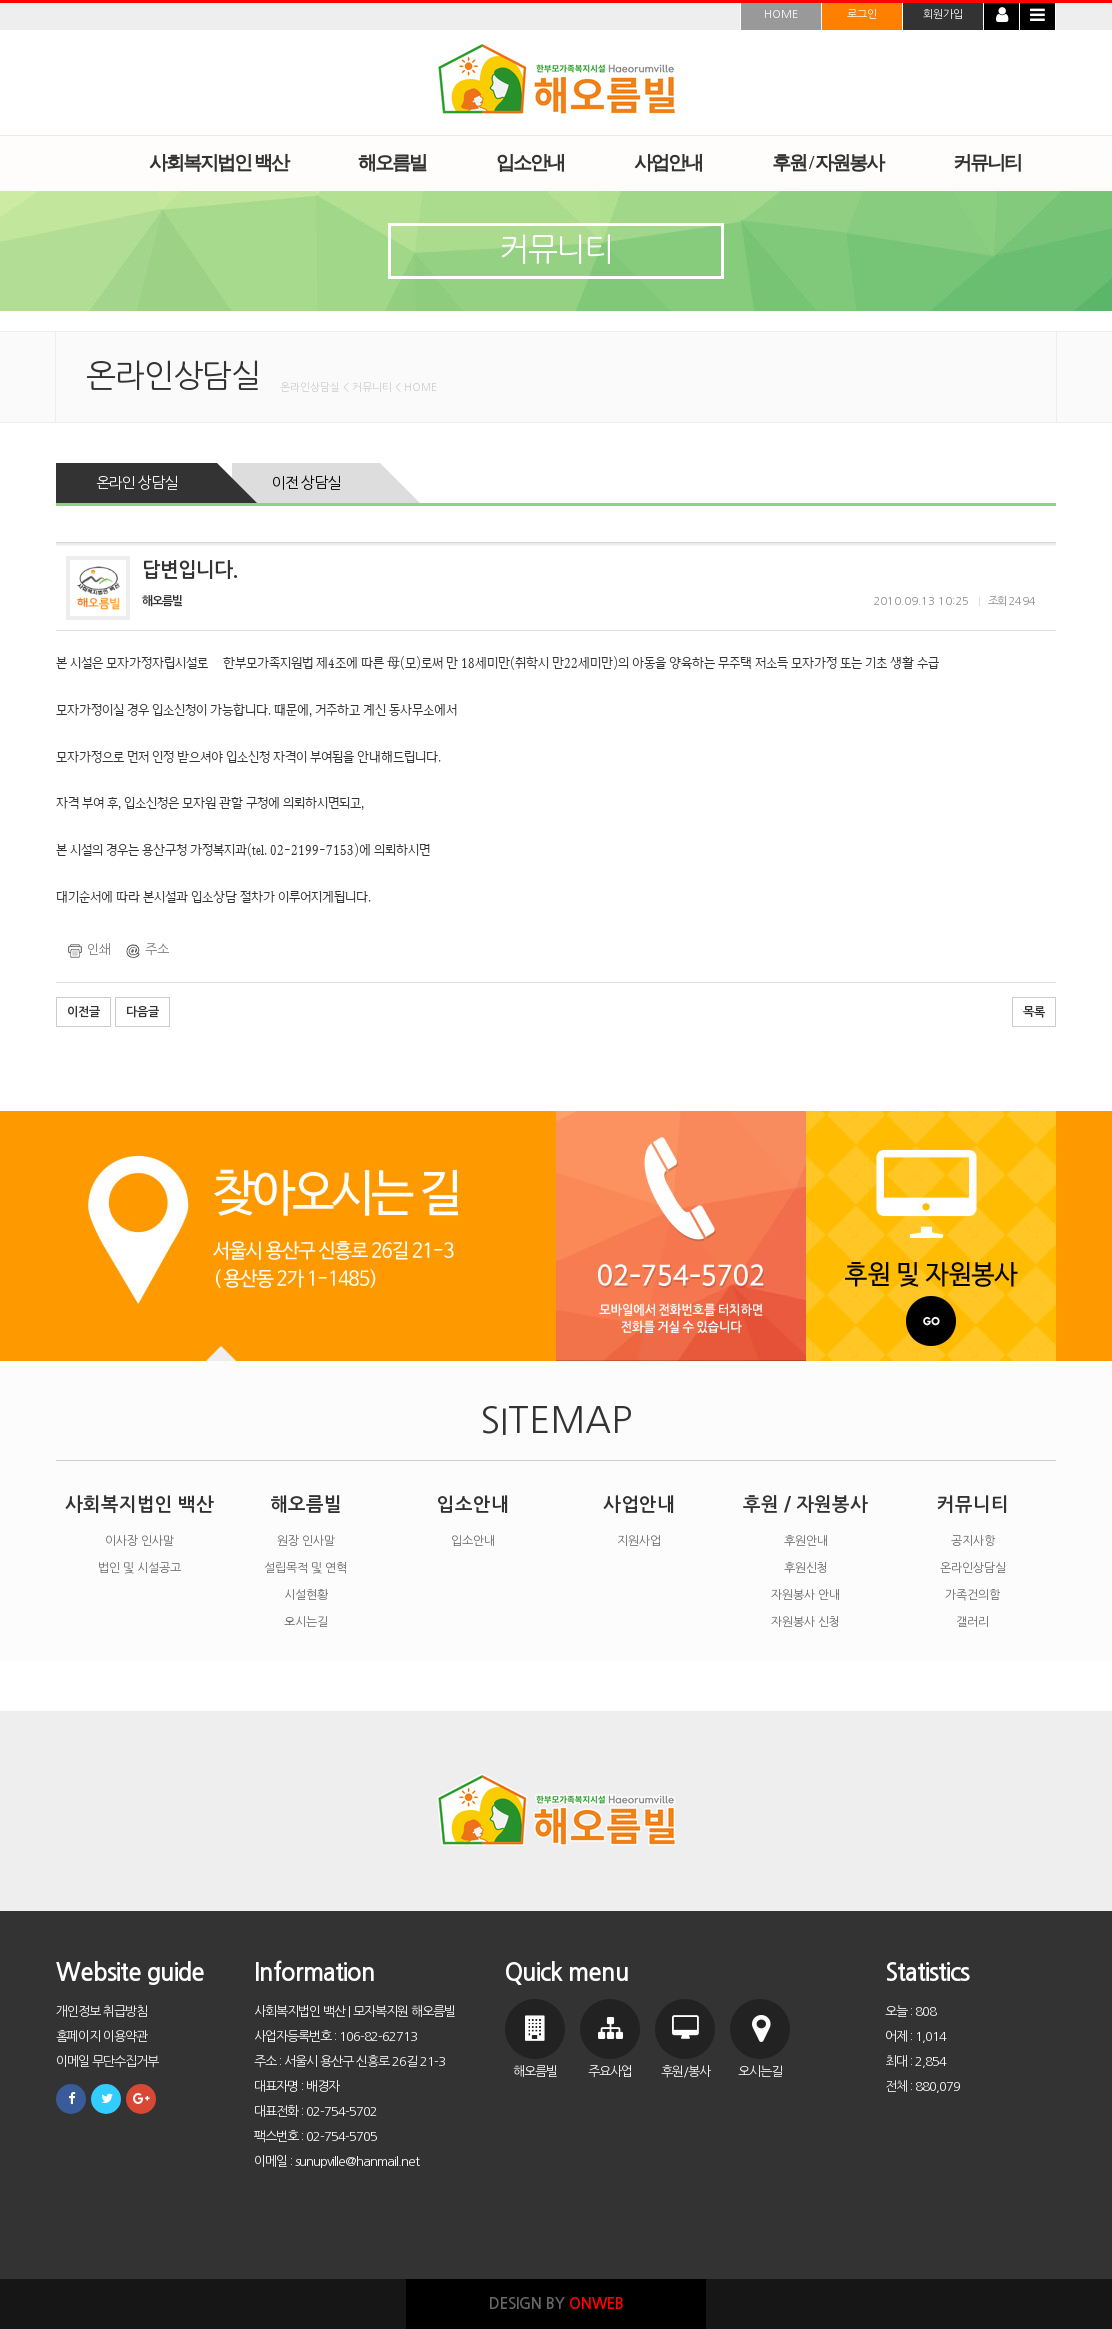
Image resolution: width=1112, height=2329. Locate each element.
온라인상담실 (973, 1568)
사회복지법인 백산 (139, 1504)
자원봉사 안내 (805, 1595)
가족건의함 (972, 1595)
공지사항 (973, 1541)
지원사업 (639, 1541)
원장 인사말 (306, 1541)
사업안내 (639, 1504)
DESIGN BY (556, 2303)
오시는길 (306, 1622)
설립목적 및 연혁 (305, 1568)
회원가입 (943, 14)
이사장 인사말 (139, 1541)
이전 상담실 (306, 482)
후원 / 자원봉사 (805, 1504)
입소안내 (473, 1504)
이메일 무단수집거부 (107, 2061)
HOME (781, 14)
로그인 (862, 14)
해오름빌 (306, 1504)
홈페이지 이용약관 (101, 2036)
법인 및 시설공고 (139, 1568)
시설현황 (306, 1595)
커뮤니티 (973, 1504)
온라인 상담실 (136, 482)
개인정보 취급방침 (101, 2011)
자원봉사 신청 (805, 1622)
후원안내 (806, 1541)
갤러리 (972, 1622)
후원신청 (806, 1568)
